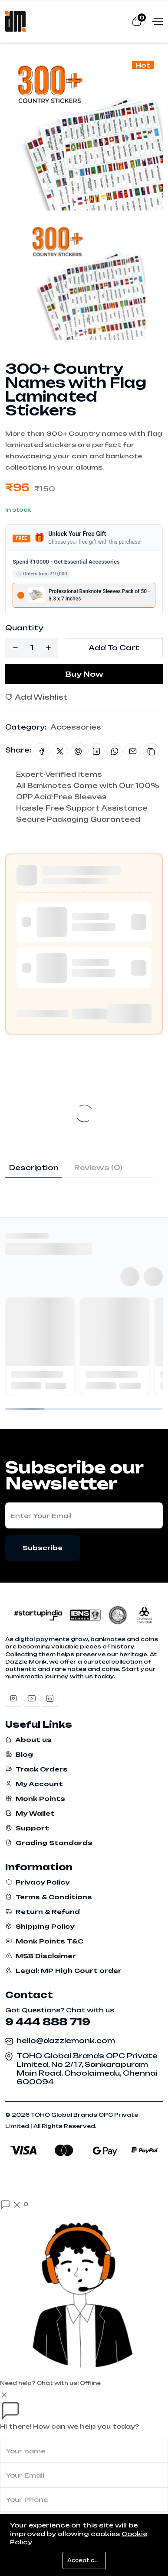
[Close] (4, 2394)
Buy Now (84, 674)
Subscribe (43, 1547)
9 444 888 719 (47, 2022)
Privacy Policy (37, 1882)
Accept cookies (86, 2560)
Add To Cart (114, 647)
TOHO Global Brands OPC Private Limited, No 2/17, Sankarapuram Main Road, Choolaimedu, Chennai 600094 (87, 2068)
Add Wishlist (36, 697)
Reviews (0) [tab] (98, 1167)
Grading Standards (48, 1842)
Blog (19, 1754)
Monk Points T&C (44, 1941)
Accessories (75, 727)
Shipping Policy (39, 1926)
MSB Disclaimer (40, 1956)
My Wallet (30, 1813)
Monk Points (35, 1798)
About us (28, 1739)
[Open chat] (14, 2204)
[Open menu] (156, 20)
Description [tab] (34, 1167)
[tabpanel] (84, 1182)
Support (27, 1828)
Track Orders (36, 1769)
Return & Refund (42, 1911)
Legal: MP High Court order (63, 1970)
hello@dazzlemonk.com (65, 2040)
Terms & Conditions (48, 1897)
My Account (34, 1784)
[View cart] (136, 20)
